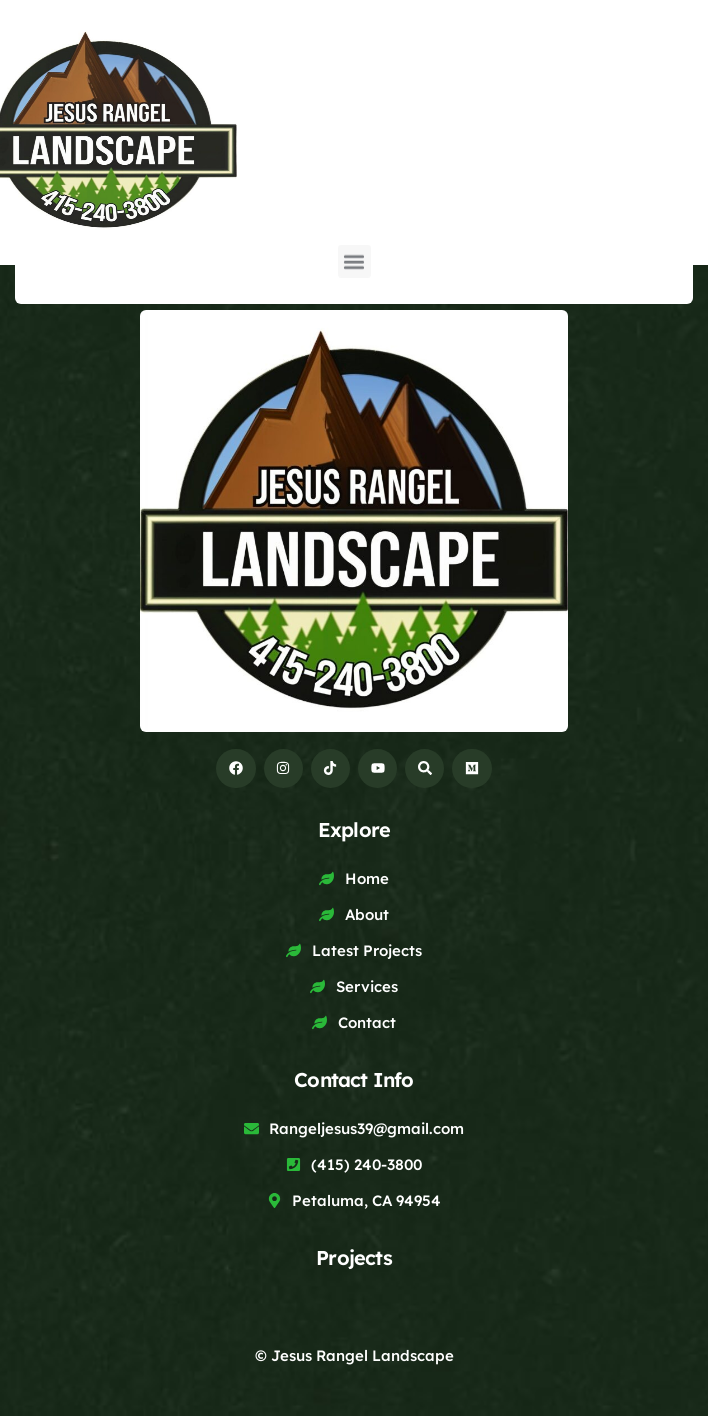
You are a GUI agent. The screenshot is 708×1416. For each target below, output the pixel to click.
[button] (354, 255)
